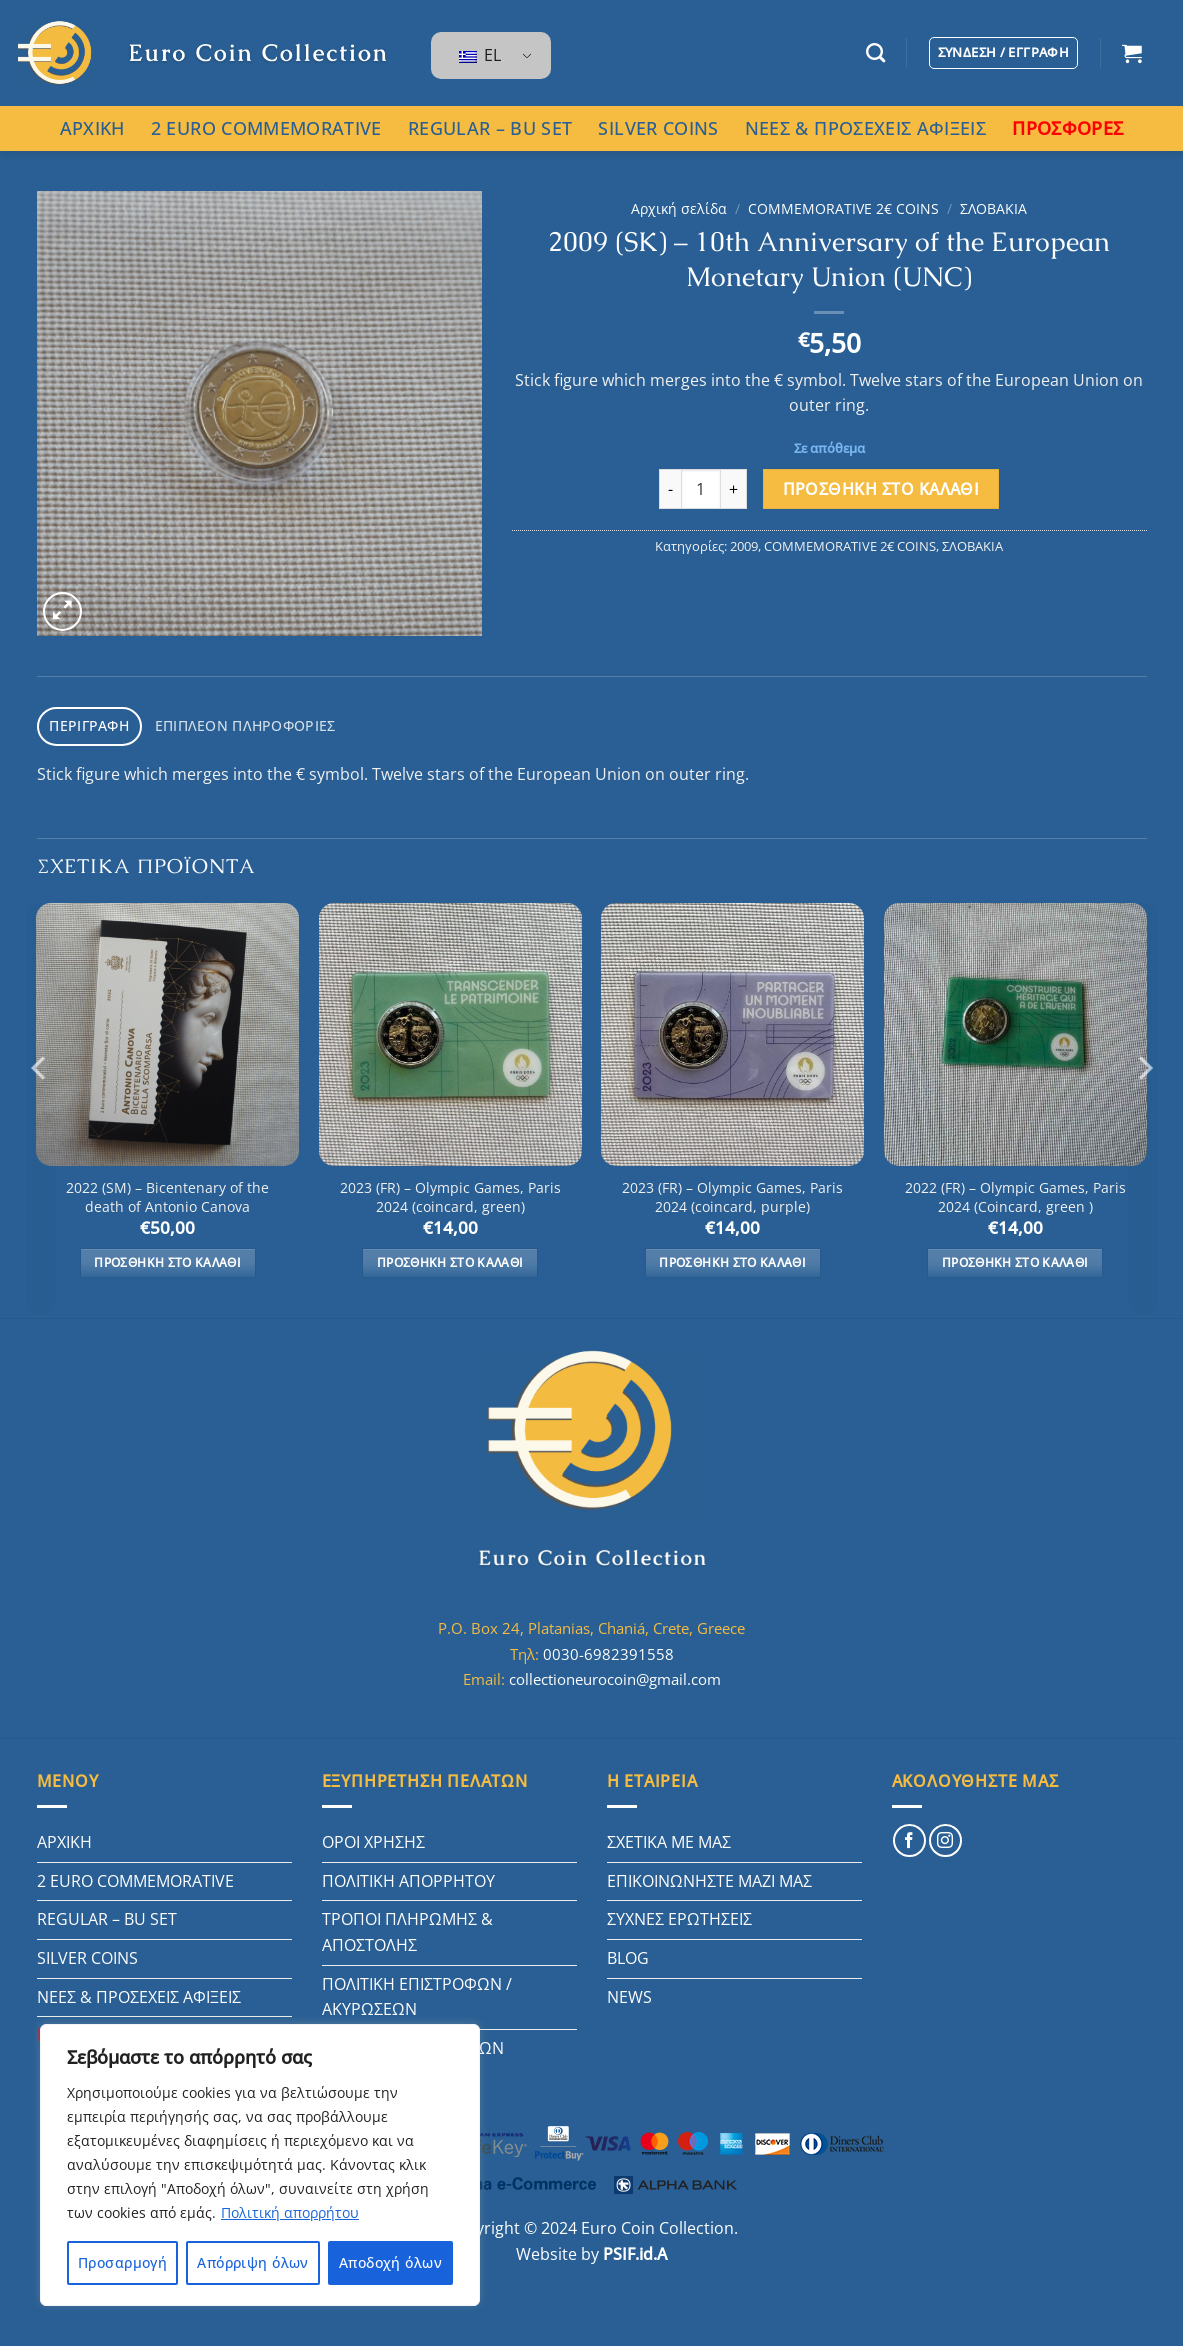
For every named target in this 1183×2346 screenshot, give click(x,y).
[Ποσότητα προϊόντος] (701, 489)
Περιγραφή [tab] (85, 724)
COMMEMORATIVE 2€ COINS (843, 208)
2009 (744, 546)
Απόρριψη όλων (252, 2262)
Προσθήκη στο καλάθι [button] (167, 1258)
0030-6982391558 (608, 1650)
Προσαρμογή (122, 2262)
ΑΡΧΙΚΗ (92, 128)
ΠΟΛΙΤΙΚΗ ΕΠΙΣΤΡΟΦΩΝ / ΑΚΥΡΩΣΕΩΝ (417, 1992)
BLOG (628, 1954)
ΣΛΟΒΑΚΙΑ (993, 208)
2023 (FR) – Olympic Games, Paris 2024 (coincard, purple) (732, 1193)
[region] (260, 2165)
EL (480, 55)
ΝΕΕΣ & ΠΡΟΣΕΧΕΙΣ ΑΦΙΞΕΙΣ (865, 128)
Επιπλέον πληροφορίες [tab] (230, 724)
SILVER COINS (658, 128)
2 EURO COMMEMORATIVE (266, 128)
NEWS (629, 1992)
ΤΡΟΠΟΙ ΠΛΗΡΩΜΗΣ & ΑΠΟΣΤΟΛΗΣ (407, 1928)
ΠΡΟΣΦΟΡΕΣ (1067, 128)
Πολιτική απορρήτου (290, 2212)
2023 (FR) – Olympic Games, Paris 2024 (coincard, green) (450, 1193)
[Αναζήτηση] (875, 52)
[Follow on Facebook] (909, 1836)
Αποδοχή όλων (390, 2262)
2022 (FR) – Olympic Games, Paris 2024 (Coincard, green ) (1015, 1193)
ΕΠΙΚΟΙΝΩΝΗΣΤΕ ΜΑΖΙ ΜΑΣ (709, 1876)
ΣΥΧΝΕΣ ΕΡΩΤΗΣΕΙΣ (679, 1915)
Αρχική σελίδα (679, 208)
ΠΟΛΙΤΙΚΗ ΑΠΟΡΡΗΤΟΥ (408, 1876)
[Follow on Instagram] (945, 1836)
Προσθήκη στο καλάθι (881, 489)
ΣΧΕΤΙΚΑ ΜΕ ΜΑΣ (669, 1838)
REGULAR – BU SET (490, 128)
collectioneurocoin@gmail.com (615, 1675)
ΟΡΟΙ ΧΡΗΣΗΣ (373, 1838)
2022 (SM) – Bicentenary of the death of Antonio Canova (167, 1193)
